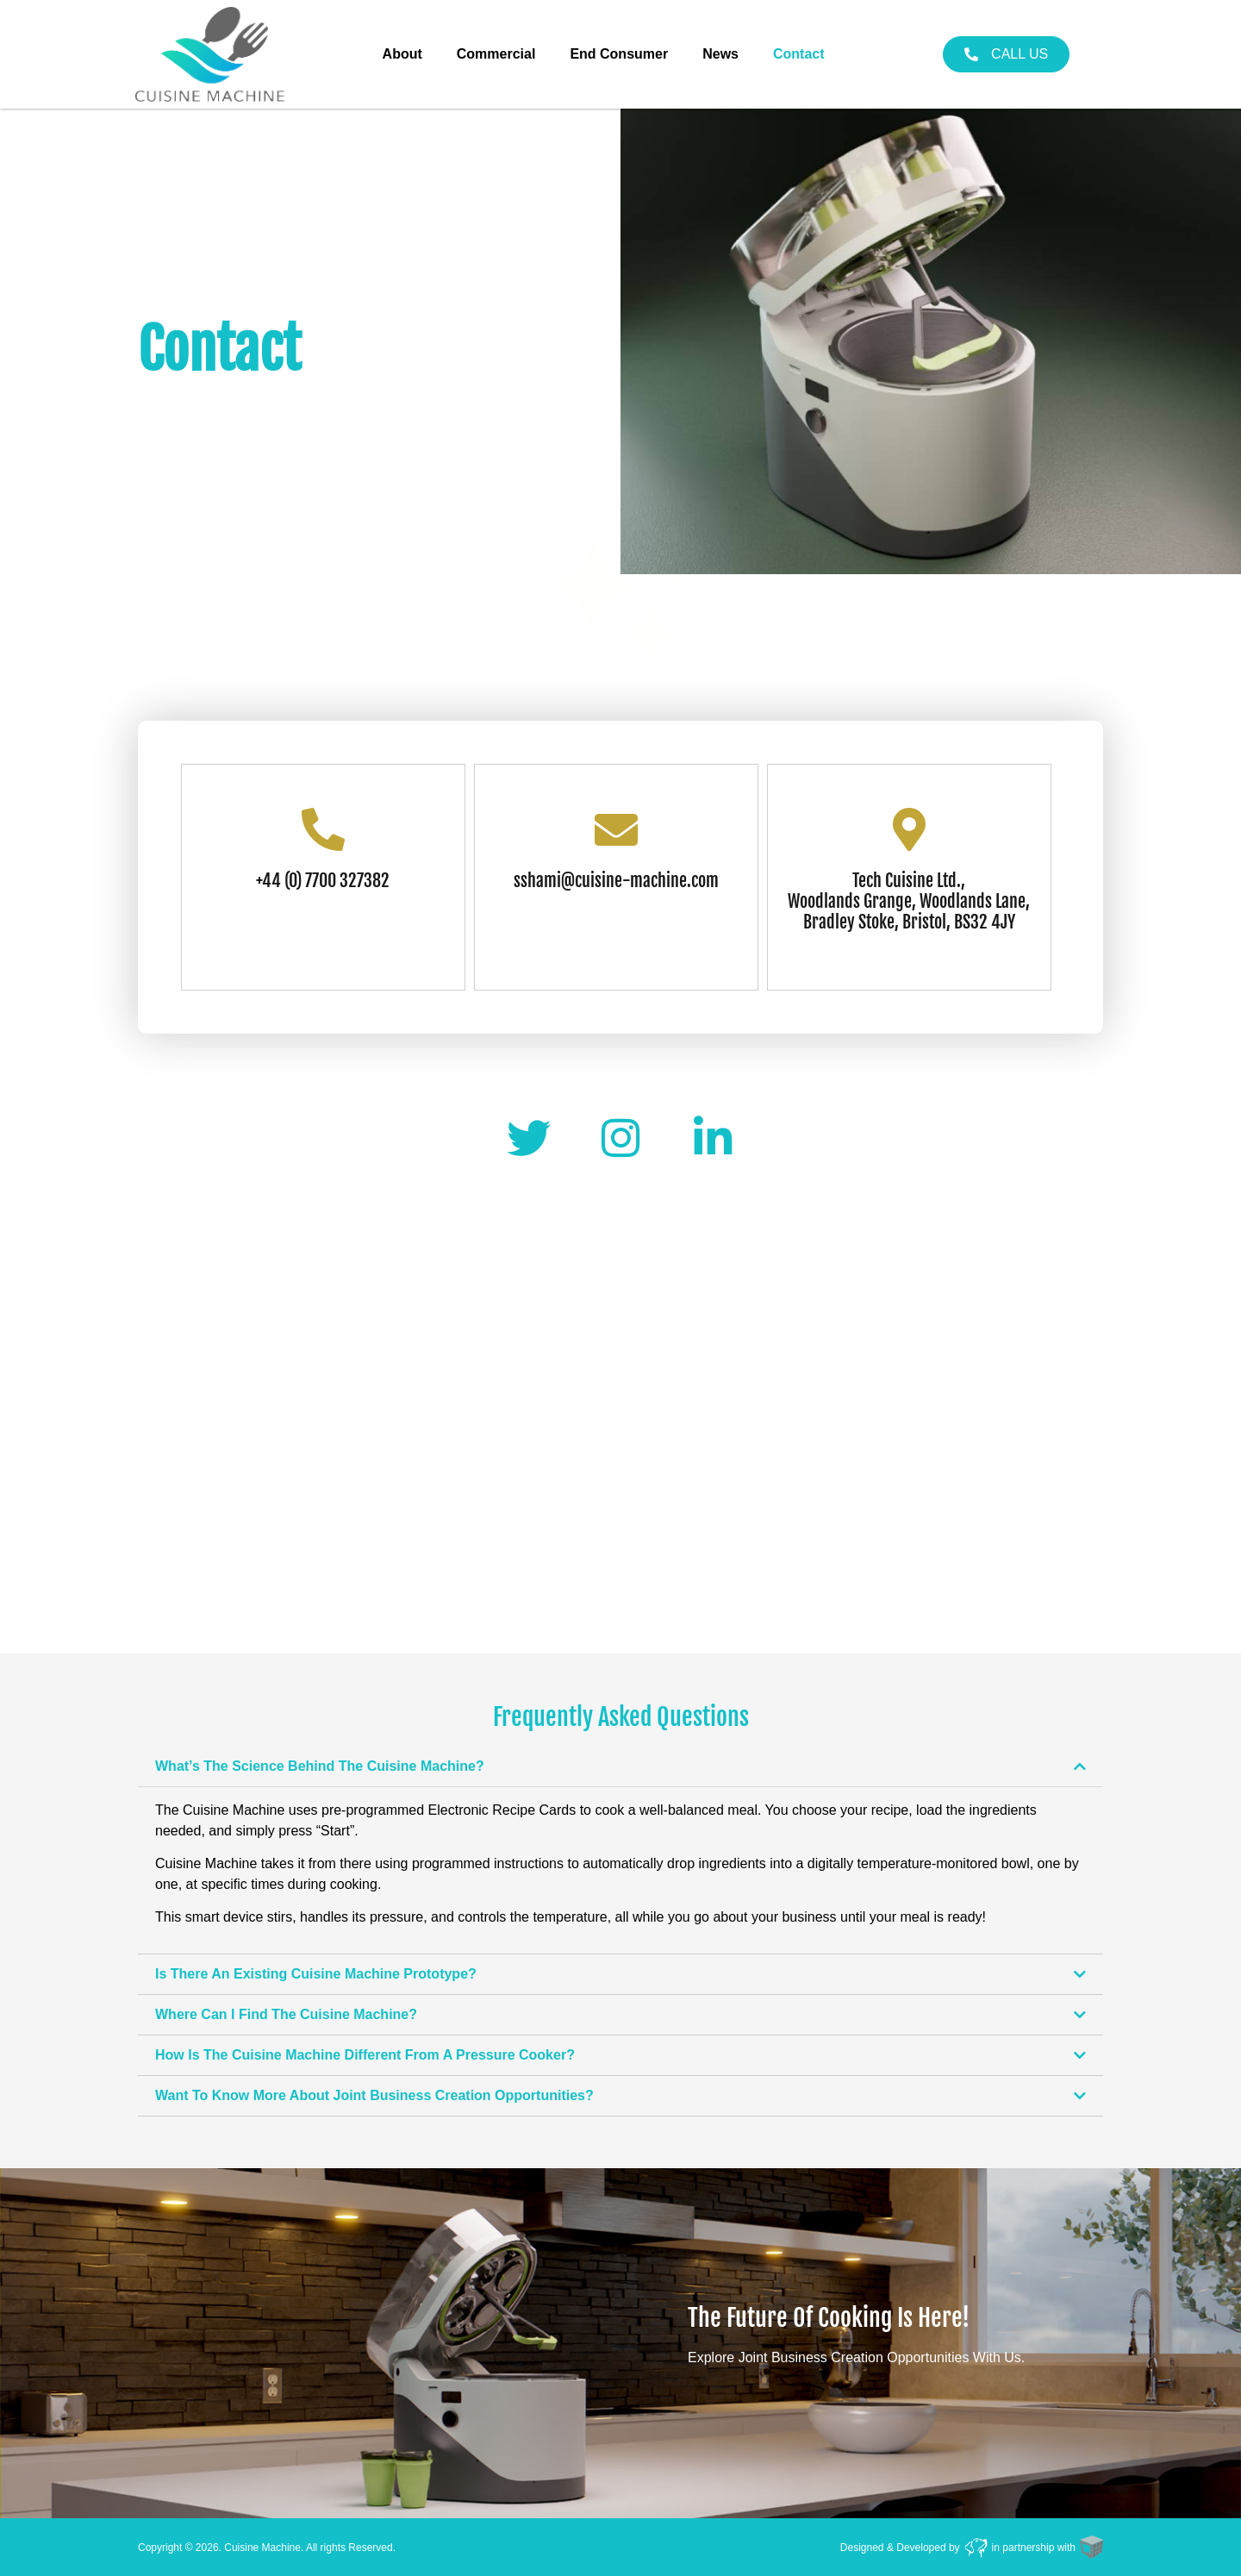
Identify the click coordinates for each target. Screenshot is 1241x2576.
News (720, 54)
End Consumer (619, 54)
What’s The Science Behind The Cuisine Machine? (319, 1766)
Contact (799, 54)
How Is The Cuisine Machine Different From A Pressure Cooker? (365, 2055)
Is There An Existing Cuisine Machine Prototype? (316, 1973)
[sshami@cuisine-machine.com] (616, 829)
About (402, 54)
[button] (620, 1766)
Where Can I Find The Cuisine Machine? (286, 2014)
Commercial (496, 54)
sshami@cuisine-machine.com (616, 880)
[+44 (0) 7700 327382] (323, 829)
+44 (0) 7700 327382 (323, 880)
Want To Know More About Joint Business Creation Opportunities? (374, 2095)
